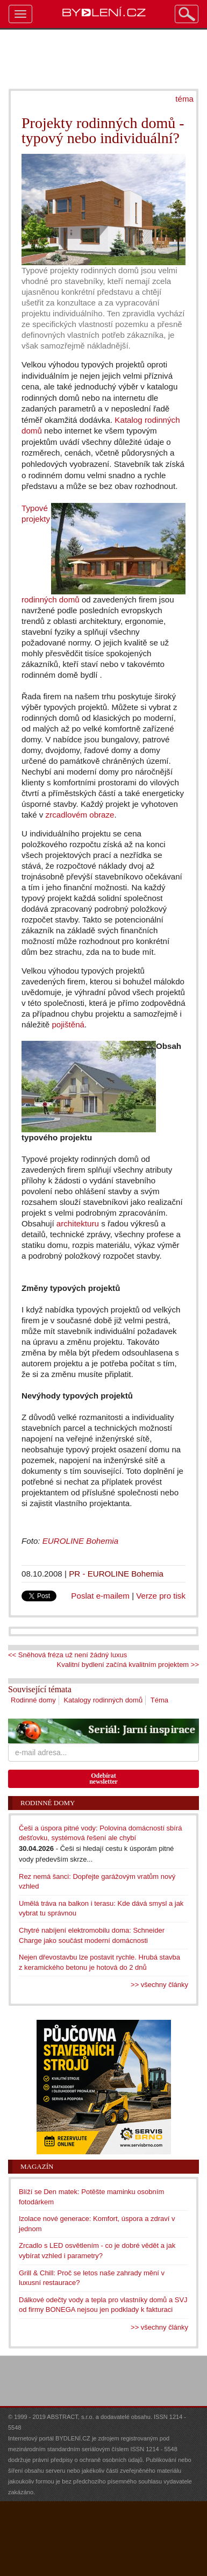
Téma (159, 1700)
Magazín (36, 2166)
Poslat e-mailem (100, 1595)
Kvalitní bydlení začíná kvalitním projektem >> (128, 1664)
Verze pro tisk (160, 1595)
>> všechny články (159, 1985)
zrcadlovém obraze (80, 814)
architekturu (77, 1223)
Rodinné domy (33, 1700)
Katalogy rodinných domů (102, 1700)
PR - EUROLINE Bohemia (116, 1573)
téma (184, 98)
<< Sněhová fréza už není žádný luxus (67, 1655)
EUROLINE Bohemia (80, 1540)
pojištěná (68, 1024)
